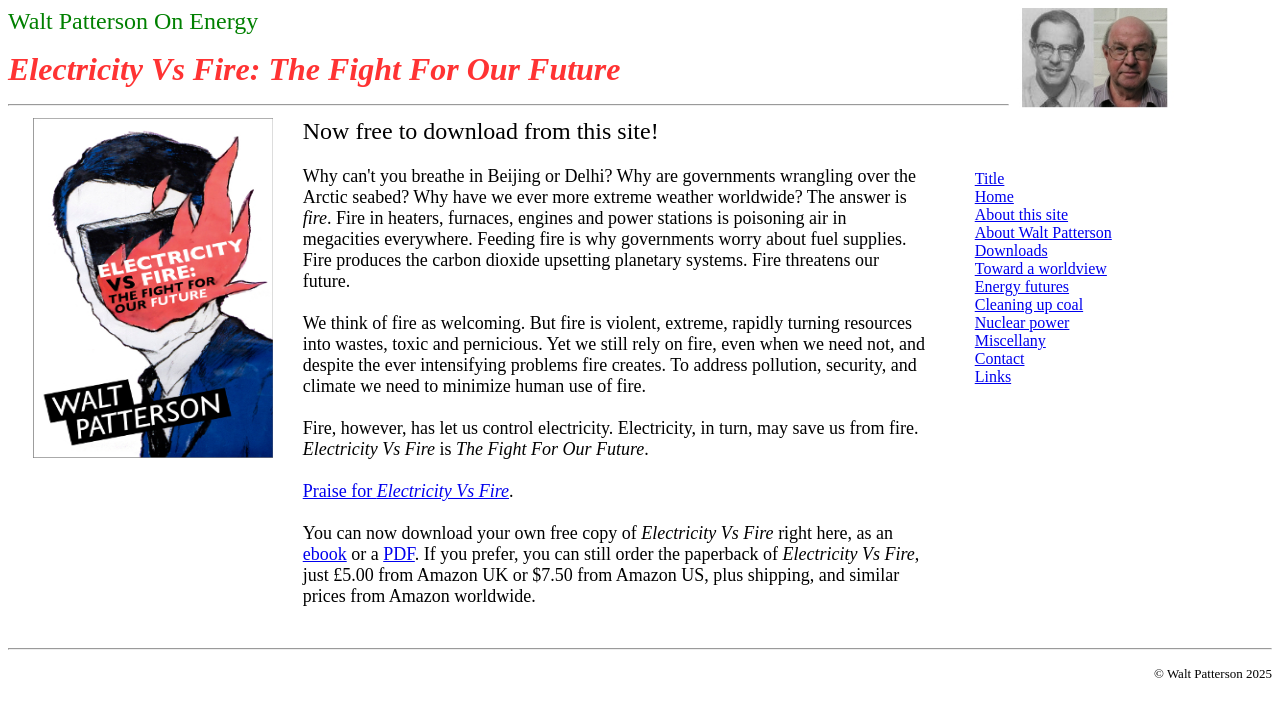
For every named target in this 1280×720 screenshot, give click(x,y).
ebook (325, 554)
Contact (1000, 358)
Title (990, 178)
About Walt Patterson (1043, 232)
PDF (399, 554)
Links (993, 376)
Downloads (1011, 250)
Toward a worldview (1041, 268)
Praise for (406, 491)
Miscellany (1010, 340)
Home (994, 196)
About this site (1021, 214)
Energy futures (1022, 286)
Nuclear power (1022, 322)
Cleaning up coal (1029, 304)
